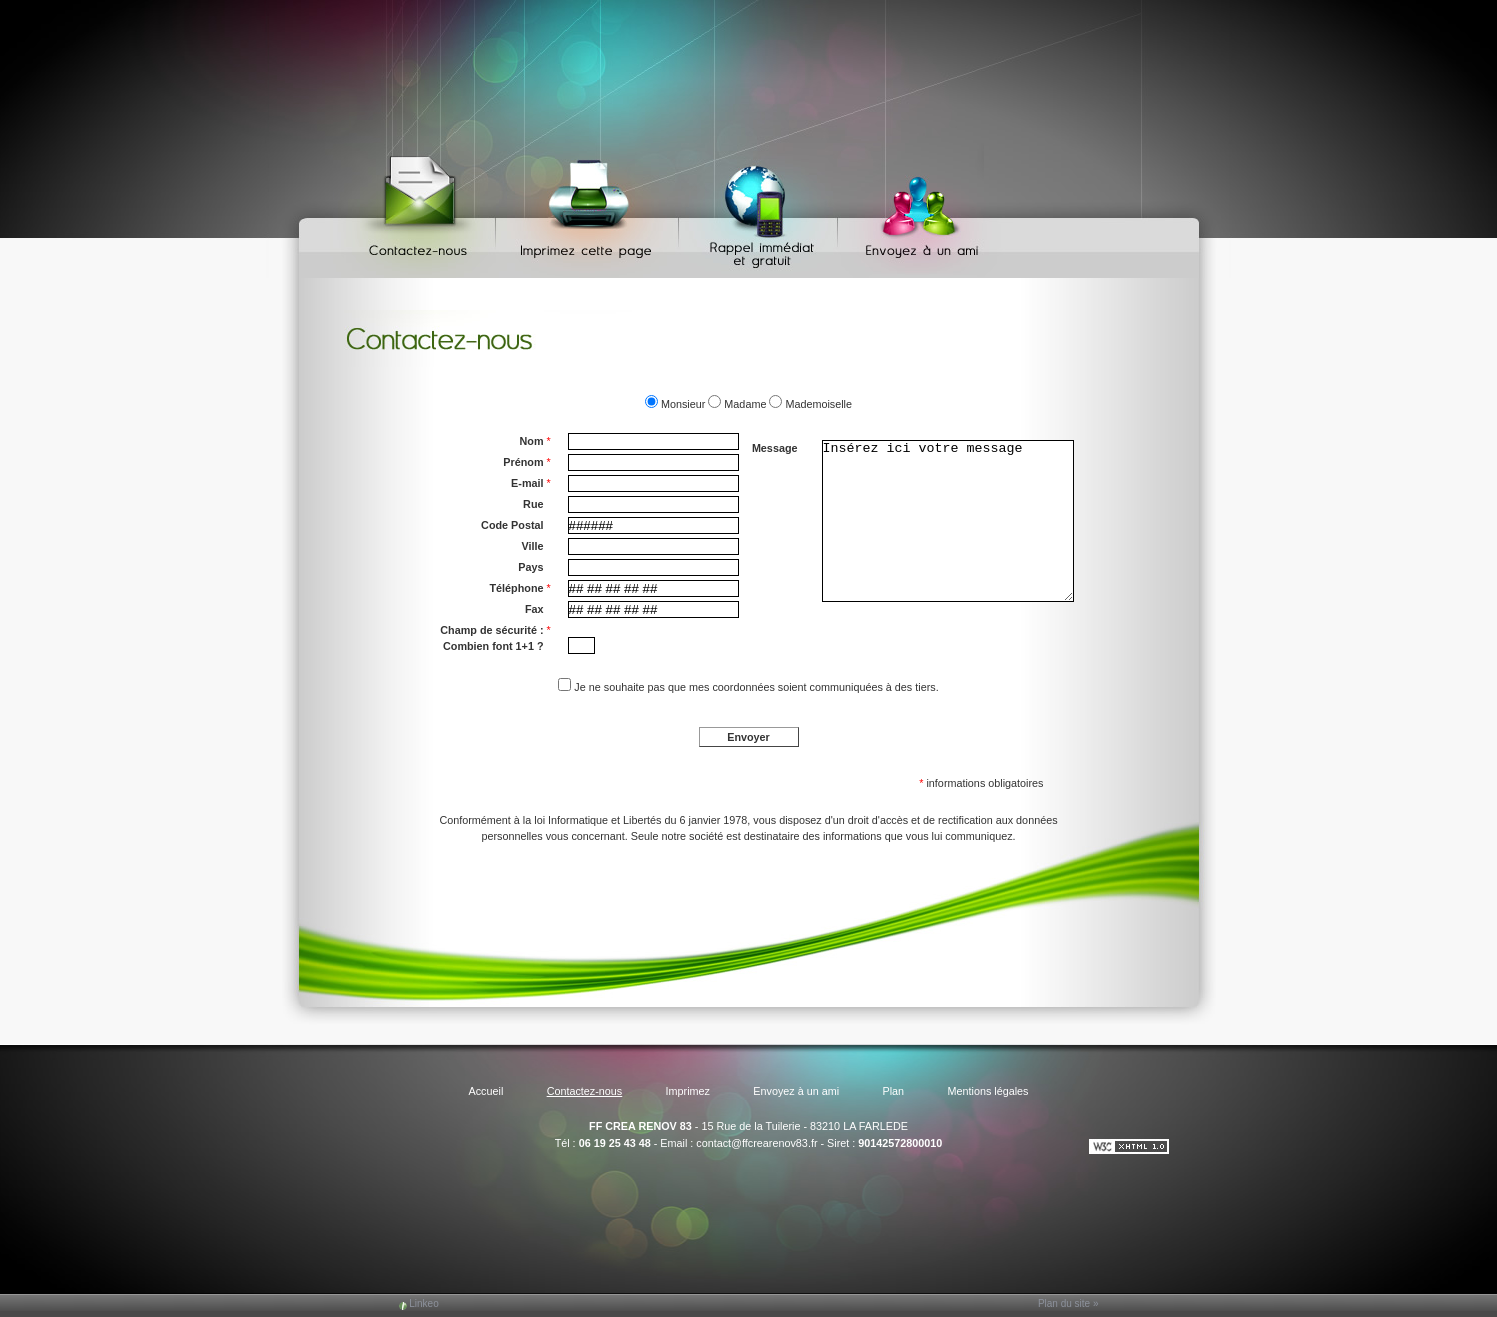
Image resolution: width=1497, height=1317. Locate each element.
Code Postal (512, 525)
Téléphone (520, 588)
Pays (530, 567)
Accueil (485, 1091)
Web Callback (761, 210)
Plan (894, 1091)
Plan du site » (1068, 1303)
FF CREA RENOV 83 (640, 1126)
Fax (534, 609)
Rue (533, 504)
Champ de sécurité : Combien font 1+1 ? (495, 637)
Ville (532, 546)
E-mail (531, 483)
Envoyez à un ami (912, 210)
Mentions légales (987, 1091)
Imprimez (590, 210)
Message (775, 448)
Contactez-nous (421, 210)
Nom (535, 441)
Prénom (526, 462)
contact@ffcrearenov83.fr (756, 1143)
